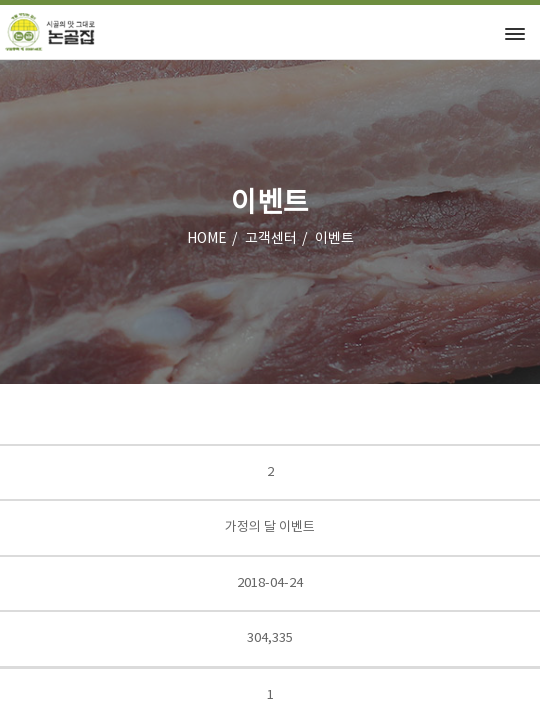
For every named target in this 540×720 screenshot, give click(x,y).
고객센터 (271, 239)
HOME (207, 239)
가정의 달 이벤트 (270, 527)
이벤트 (334, 239)
